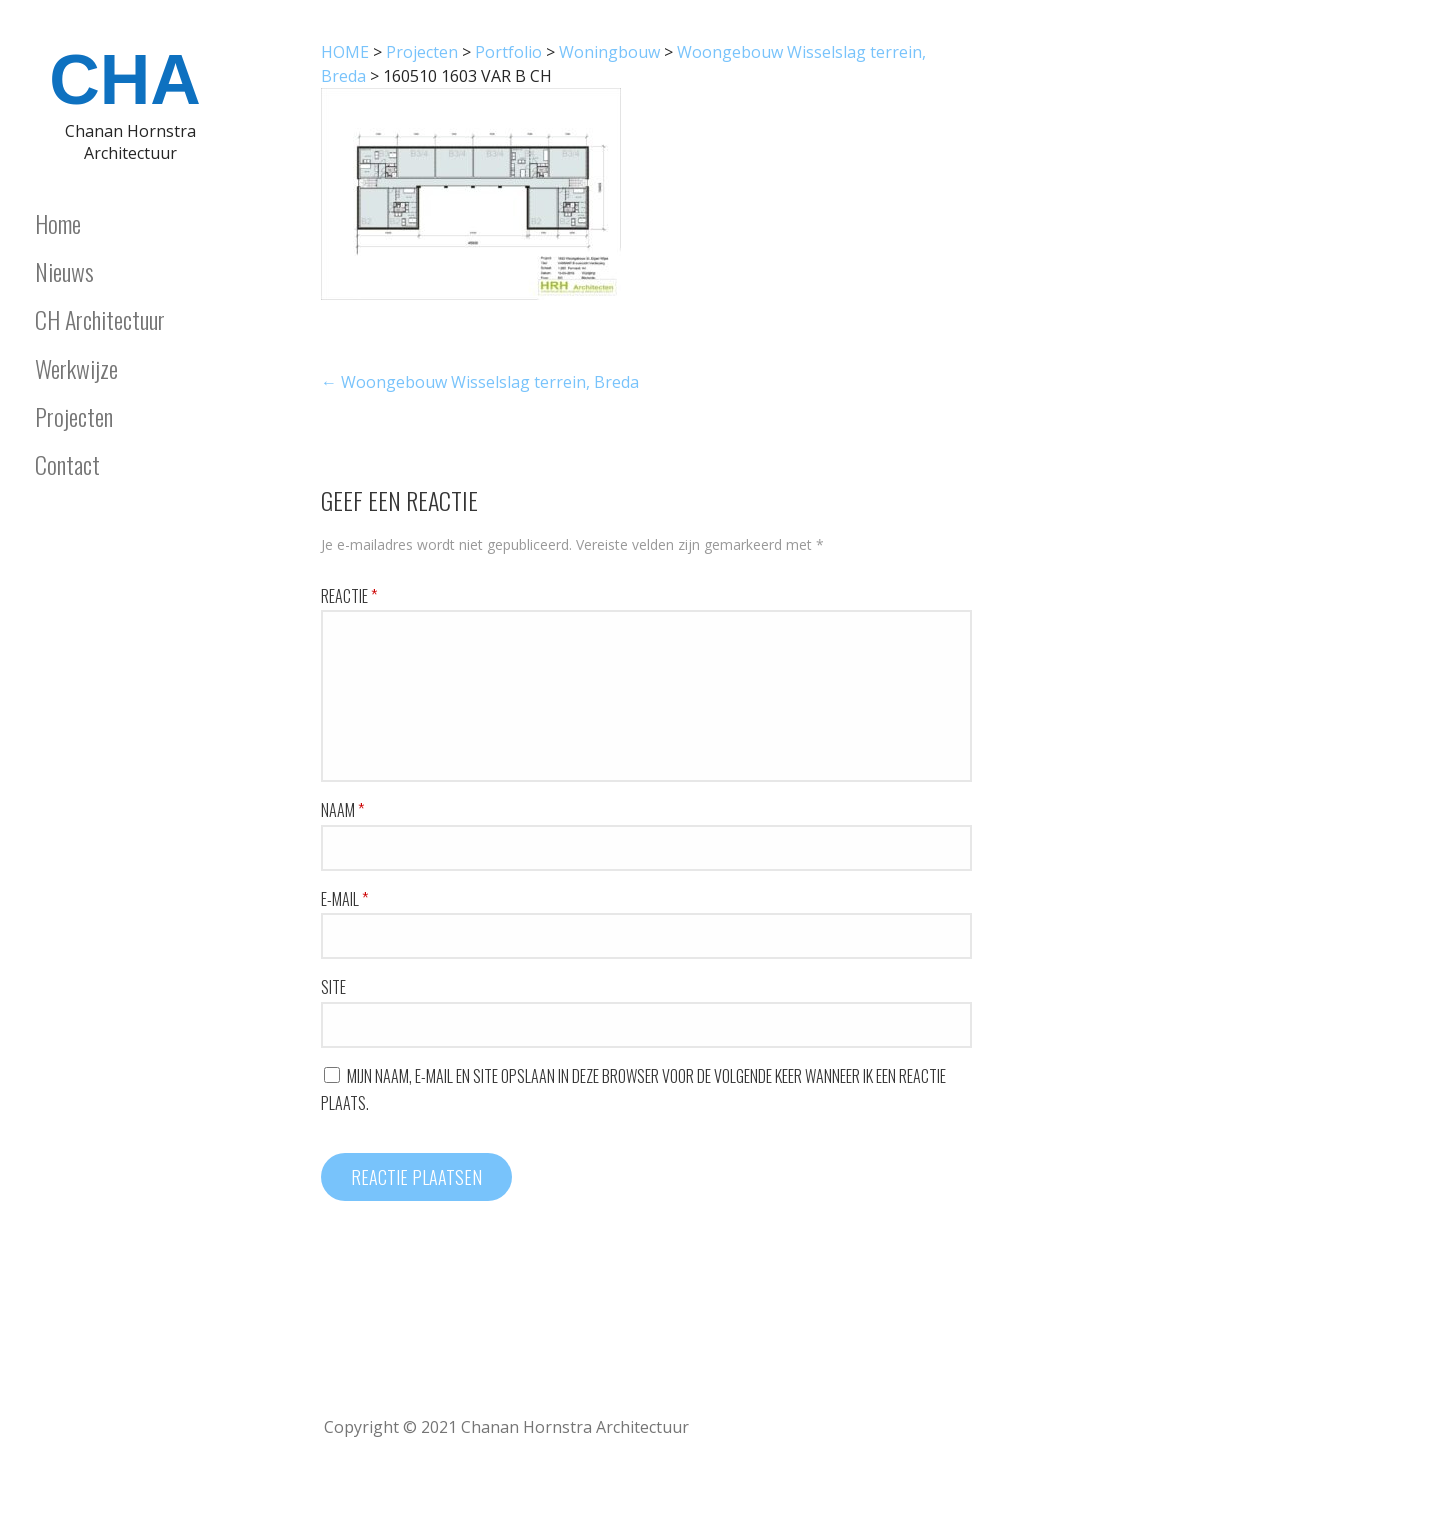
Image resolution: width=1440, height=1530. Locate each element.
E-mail (344, 899)
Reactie (349, 596)
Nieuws (64, 271)
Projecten (74, 416)
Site (333, 987)
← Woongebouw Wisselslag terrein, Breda (480, 382)
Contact (67, 464)
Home (58, 223)
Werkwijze (76, 368)
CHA (125, 80)
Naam (342, 810)
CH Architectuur (100, 319)
